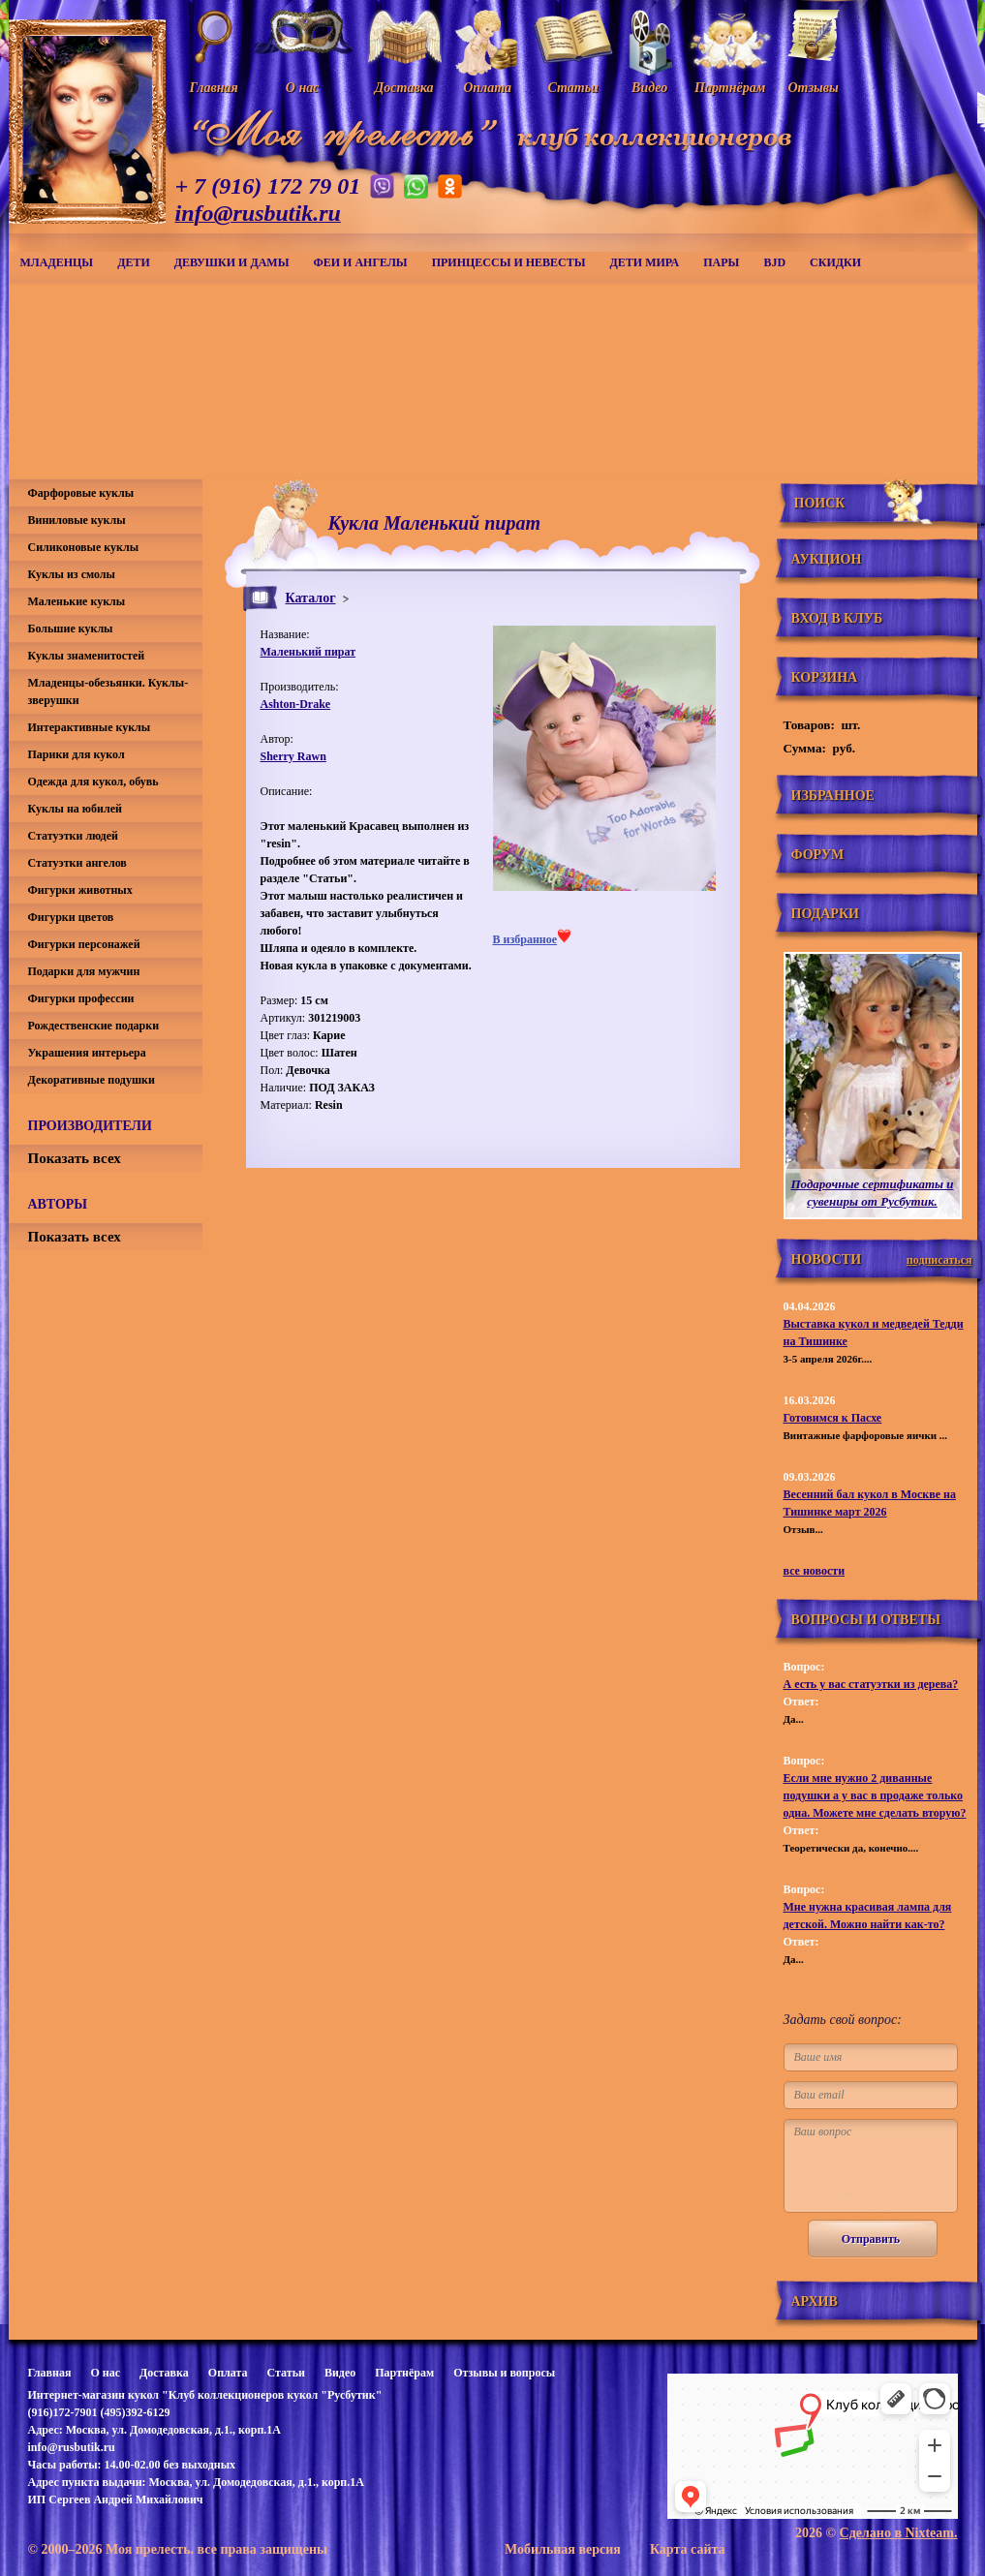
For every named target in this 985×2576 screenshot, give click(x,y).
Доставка (164, 2372)
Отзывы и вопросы (504, 2372)
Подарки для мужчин (84, 971)
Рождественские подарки (94, 1025)
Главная (50, 2372)
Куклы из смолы (71, 574)
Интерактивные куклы (89, 727)
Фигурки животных (80, 890)
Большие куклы (70, 628)
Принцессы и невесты (509, 262)
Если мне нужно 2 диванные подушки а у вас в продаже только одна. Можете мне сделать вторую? (875, 1795)
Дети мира (645, 262)
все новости (815, 1571)
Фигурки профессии (81, 998)
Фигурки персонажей (84, 944)
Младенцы (57, 262)
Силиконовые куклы (83, 547)
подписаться (939, 1260)
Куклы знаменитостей (86, 655)
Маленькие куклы (77, 601)
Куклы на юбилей (75, 808)
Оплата (228, 2372)
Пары (721, 262)
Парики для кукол (76, 754)
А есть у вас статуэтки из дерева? (871, 1684)
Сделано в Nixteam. (899, 2533)
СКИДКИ (835, 262)
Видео (339, 2372)
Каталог (311, 598)
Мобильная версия (563, 2549)
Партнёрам (404, 2372)
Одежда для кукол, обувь (93, 781)
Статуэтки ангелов (77, 863)
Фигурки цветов (71, 917)
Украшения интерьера (87, 1052)
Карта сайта (687, 2549)
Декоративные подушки (91, 1080)
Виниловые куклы (77, 520)
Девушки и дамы (232, 262)
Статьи (286, 2372)
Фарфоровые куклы (81, 493)
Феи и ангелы (360, 262)
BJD (774, 262)
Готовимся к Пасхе (833, 1418)
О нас (105, 2372)
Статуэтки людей (73, 836)
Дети (133, 262)
